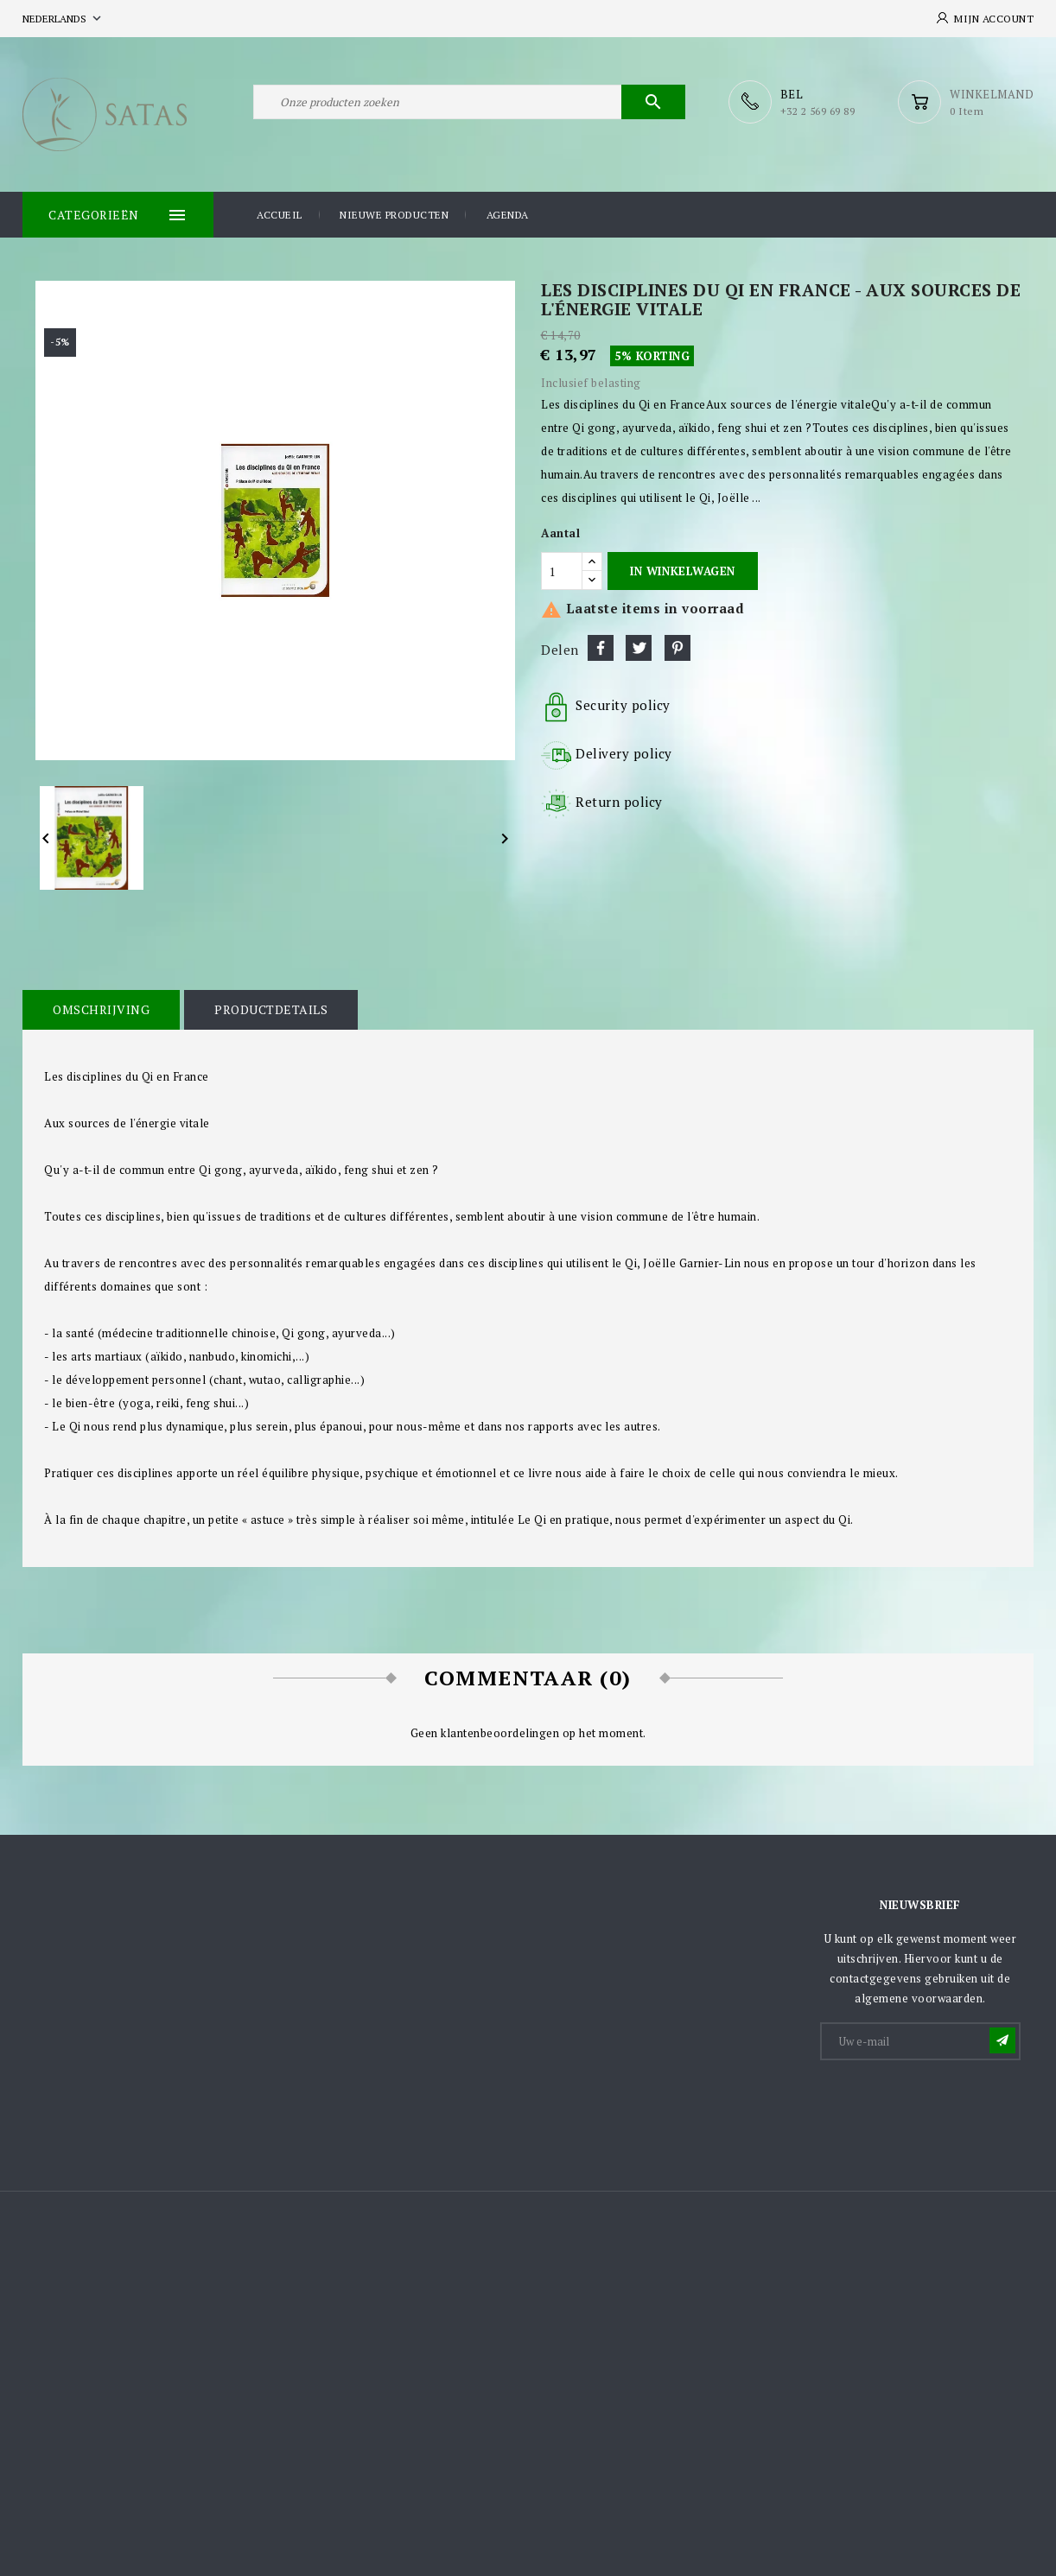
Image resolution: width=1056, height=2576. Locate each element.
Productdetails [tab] (271, 1009)
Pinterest (677, 648)
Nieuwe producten (394, 214)
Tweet (639, 648)
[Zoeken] (469, 102)
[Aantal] (561, 571)
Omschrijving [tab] (101, 1009)
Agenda (508, 214)
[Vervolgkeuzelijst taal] (63, 19)
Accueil (279, 214)
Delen (601, 648)
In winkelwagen (682, 571)
